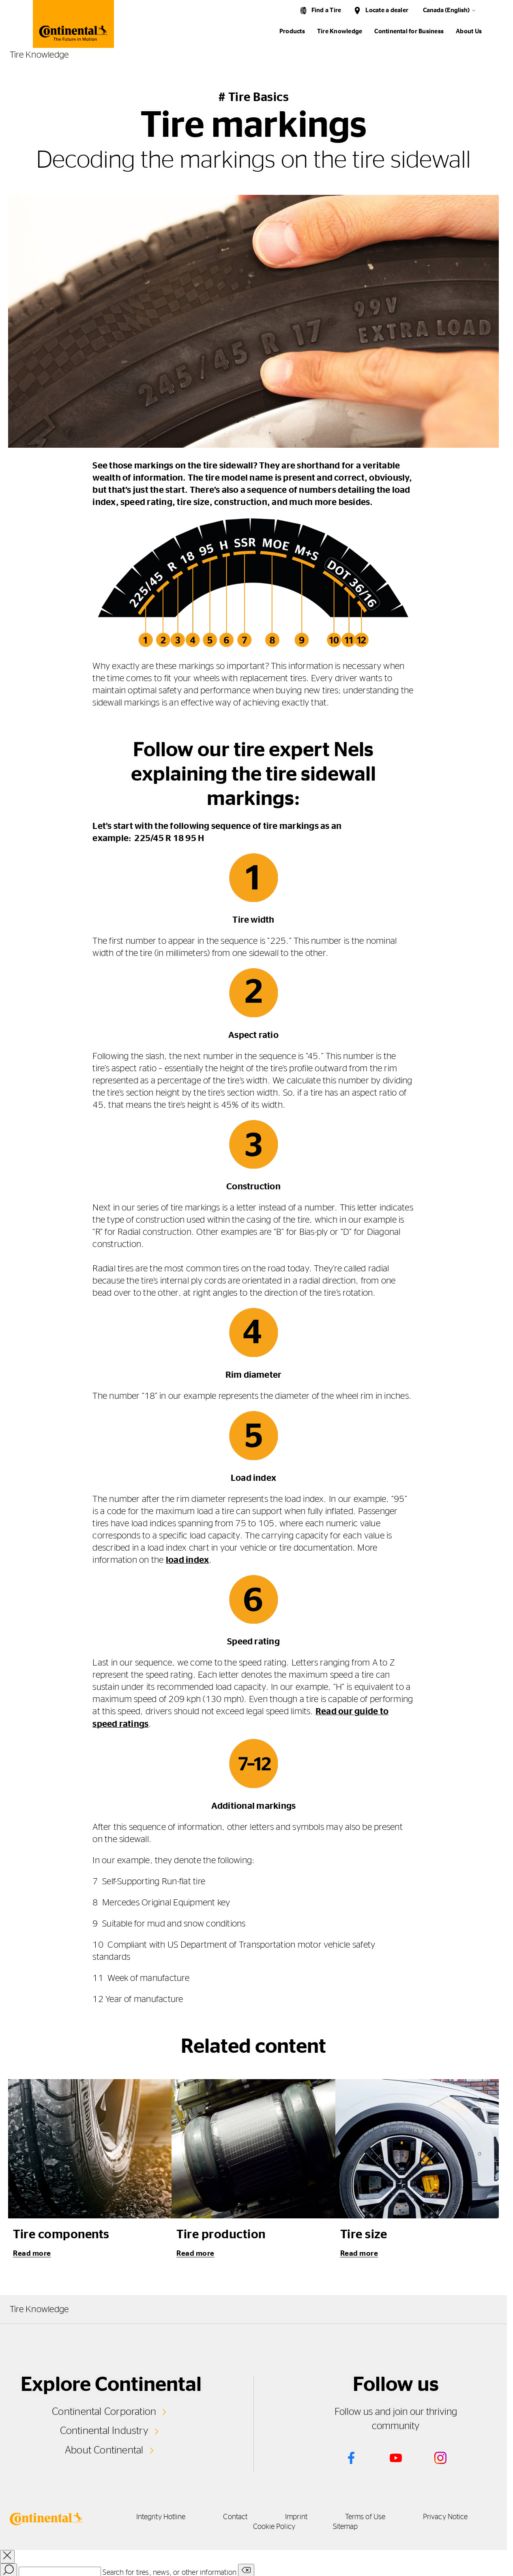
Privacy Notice (453, 2516)
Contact (233, 2516)
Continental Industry (104, 2430)
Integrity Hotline (156, 2516)
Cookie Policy (274, 2526)
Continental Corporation (104, 2411)
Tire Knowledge (339, 31)
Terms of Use (370, 2516)
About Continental (104, 2449)
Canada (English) (446, 10)
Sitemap (348, 2526)
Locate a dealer (386, 10)
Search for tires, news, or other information (169, 2572)
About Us (469, 31)
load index (187, 1560)
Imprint (298, 2516)
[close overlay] (7, 2556)
